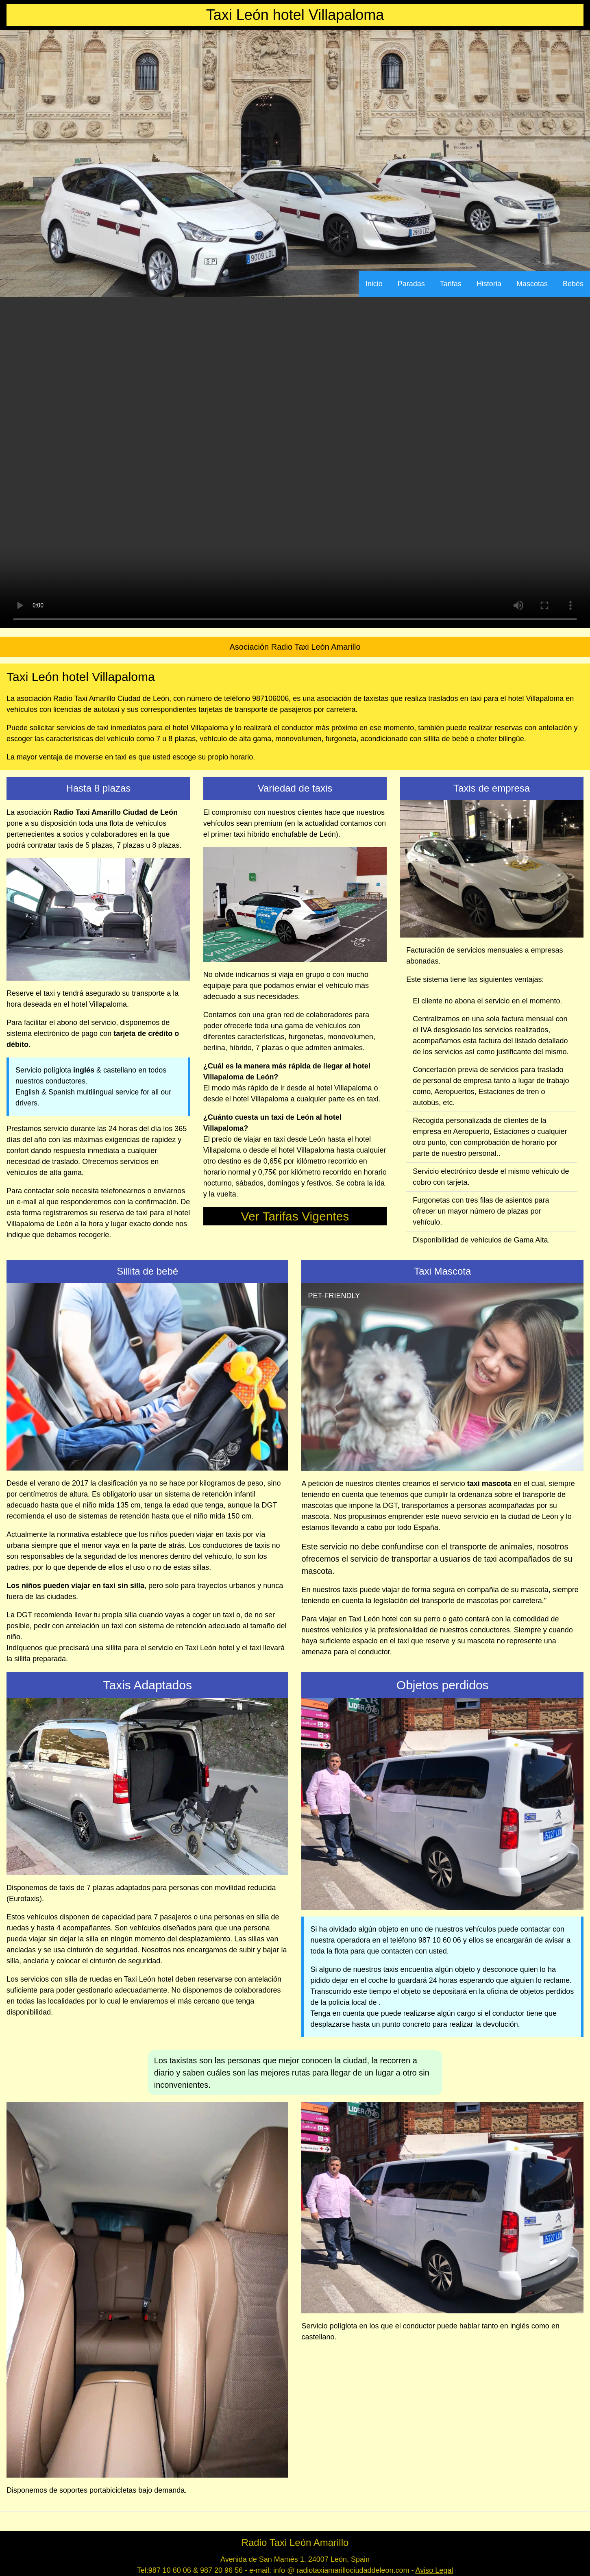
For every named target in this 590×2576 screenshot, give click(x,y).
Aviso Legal (434, 2570)
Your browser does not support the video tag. (295, 462)
